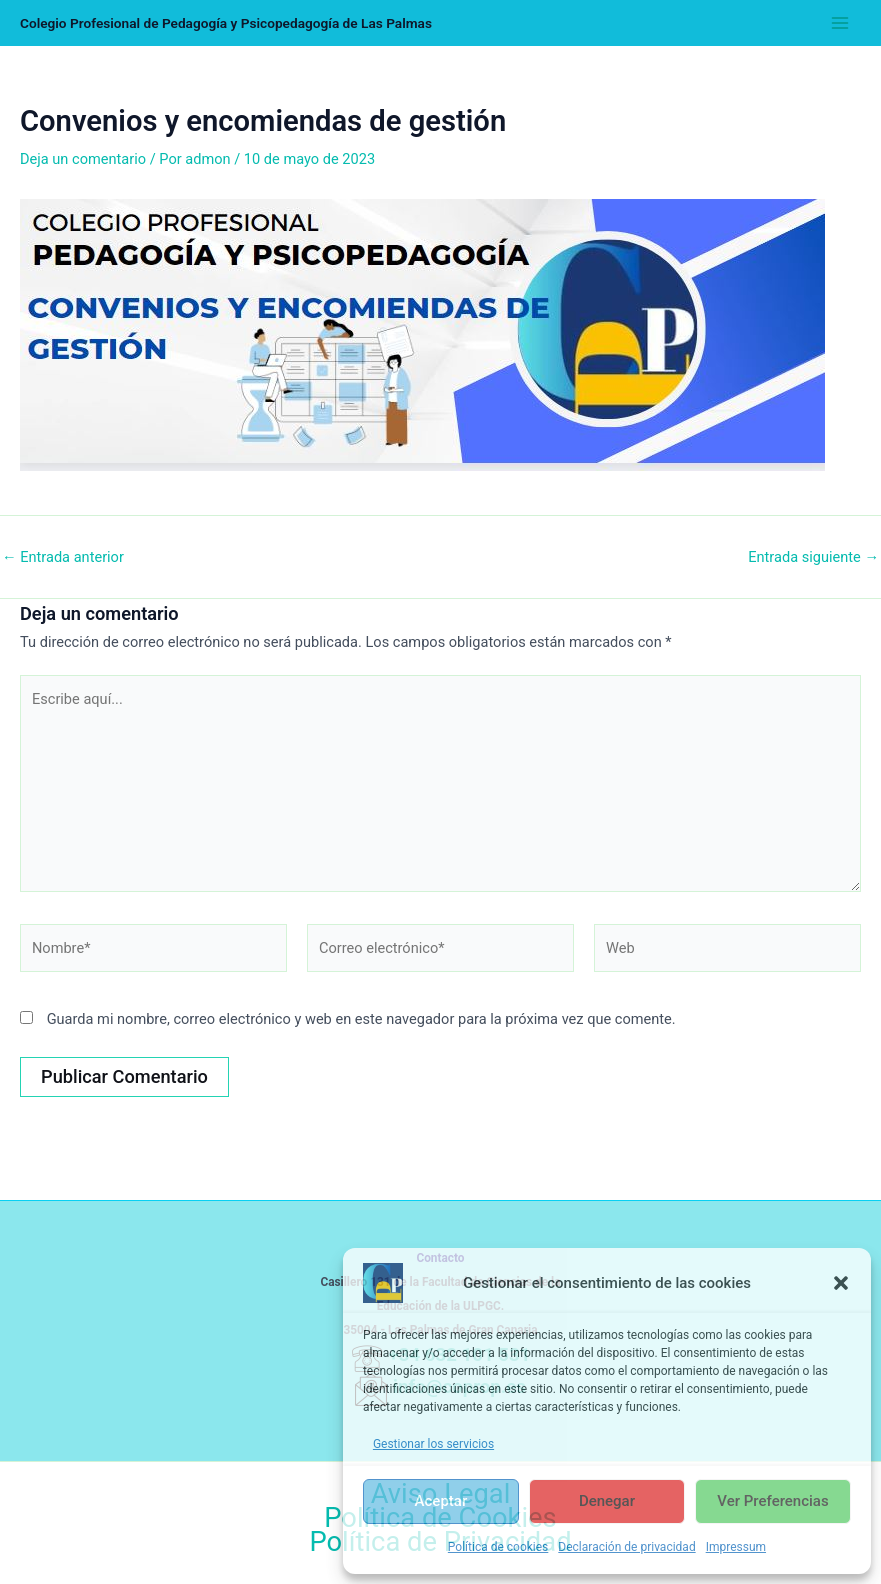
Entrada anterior (63, 557)
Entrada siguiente (813, 557)
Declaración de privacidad (626, 1547)
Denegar (607, 1501)
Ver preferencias (772, 1501)
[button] (841, 1283)
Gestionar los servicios (433, 1444)
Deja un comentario (83, 159)
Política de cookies (498, 1547)
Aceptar (441, 1501)
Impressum (736, 1547)
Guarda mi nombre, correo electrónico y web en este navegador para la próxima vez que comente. (361, 1019)
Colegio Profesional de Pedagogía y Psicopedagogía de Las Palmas (226, 23)
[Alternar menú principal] (840, 23)
